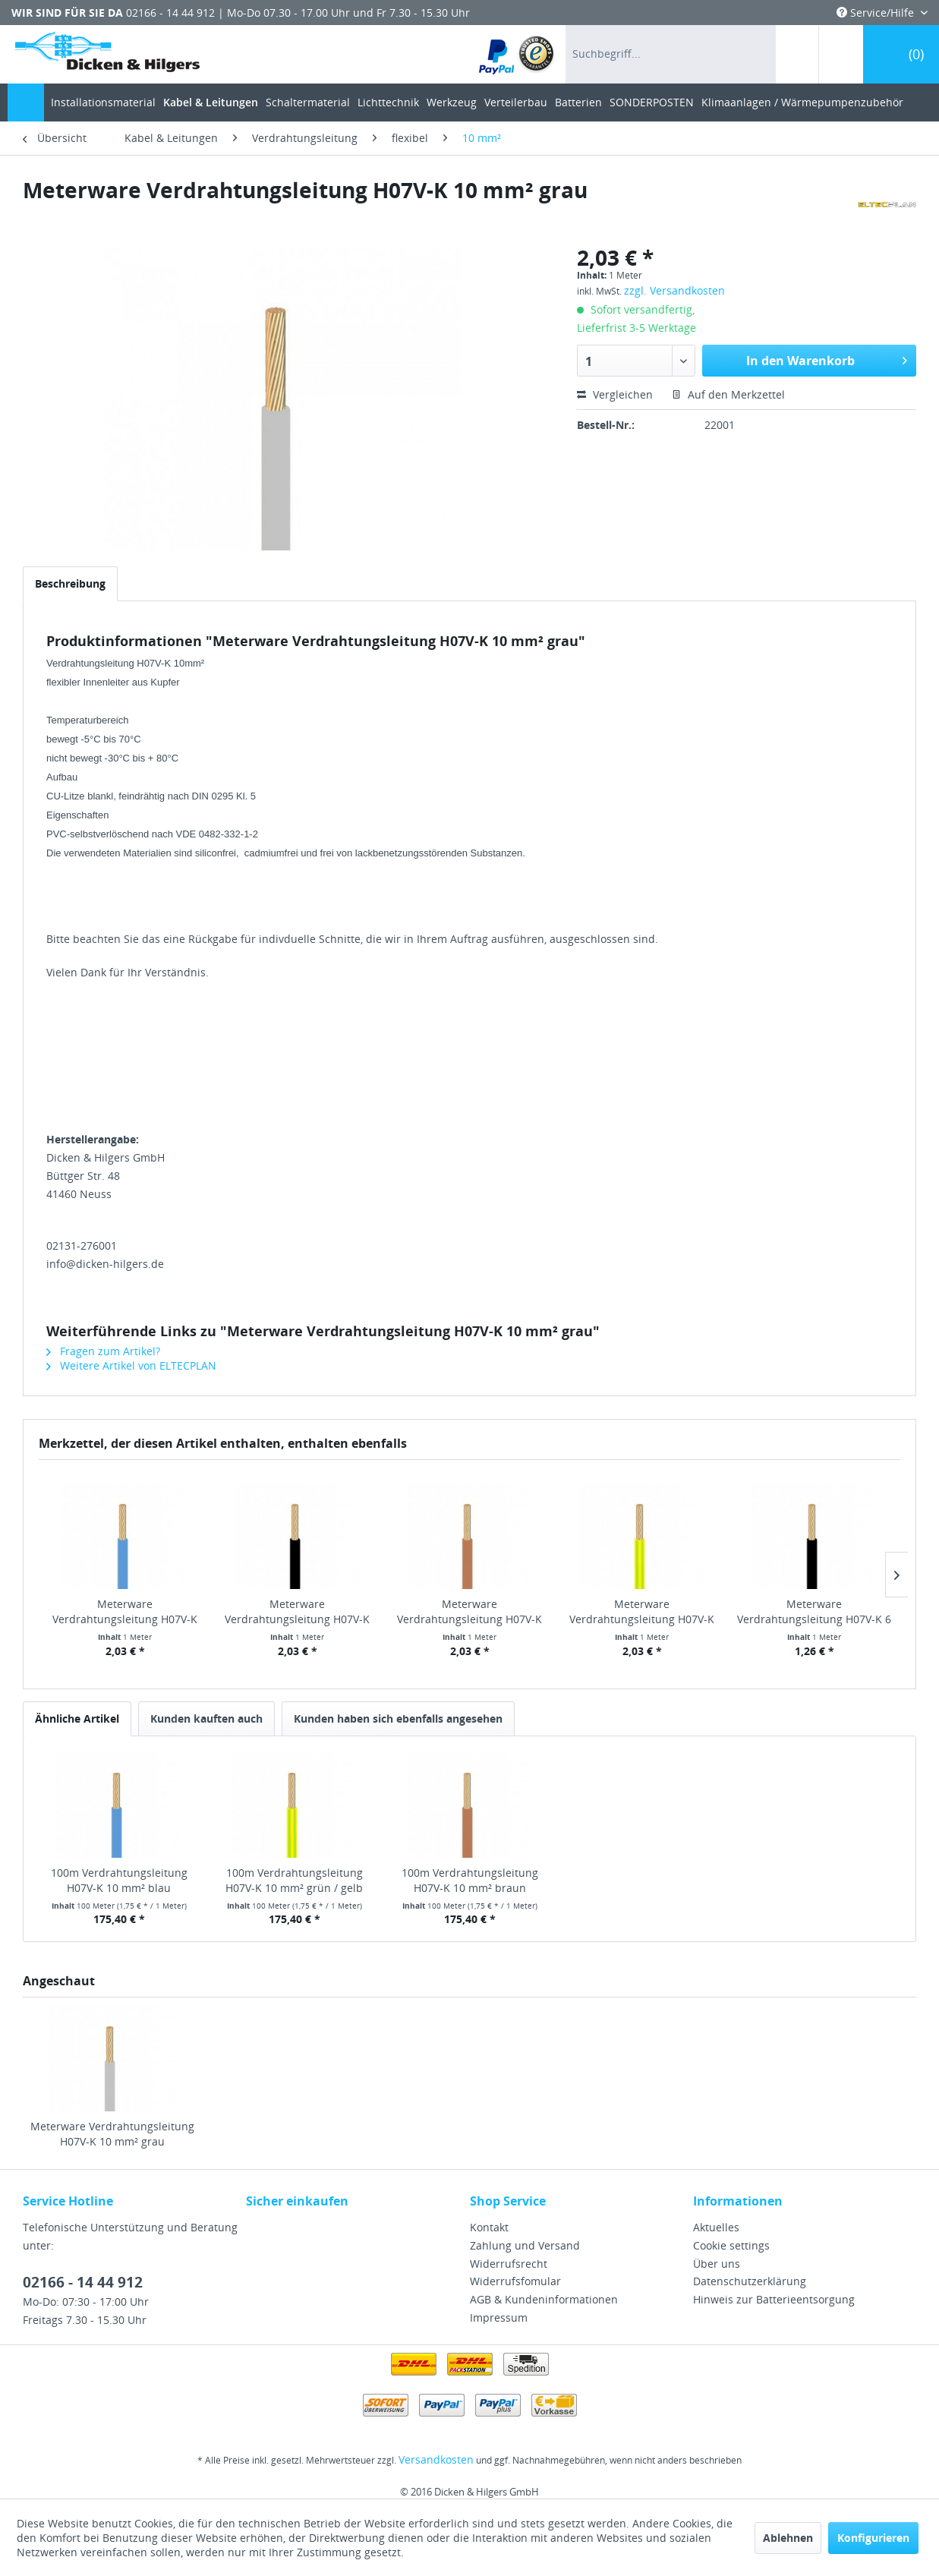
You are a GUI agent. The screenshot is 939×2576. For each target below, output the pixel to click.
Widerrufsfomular (515, 2281)
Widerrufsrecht (508, 2263)
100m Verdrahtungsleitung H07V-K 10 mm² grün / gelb (294, 1880)
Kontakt (489, 2227)
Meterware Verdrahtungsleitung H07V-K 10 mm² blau (124, 1612)
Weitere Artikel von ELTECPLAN (131, 1365)
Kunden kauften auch (206, 1718)
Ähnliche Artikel (77, 1718)
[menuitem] (517, 54)
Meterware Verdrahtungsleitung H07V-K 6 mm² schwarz (814, 1612)
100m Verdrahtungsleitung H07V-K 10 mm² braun (470, 1880)
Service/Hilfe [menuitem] (877, 12)
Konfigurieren (873, 2537)
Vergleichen (615, 394)
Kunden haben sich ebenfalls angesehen (398, 1718)
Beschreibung (70, 583)
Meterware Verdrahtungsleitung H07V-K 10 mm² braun (469, 1612)
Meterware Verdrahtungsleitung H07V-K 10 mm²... (297, 1612)
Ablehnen (788, 2537)
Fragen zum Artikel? (103, 1351)
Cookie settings (731, 2245)
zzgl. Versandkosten (674, 290)
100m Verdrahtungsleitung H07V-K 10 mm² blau (119, 1880)
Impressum (499, 2317)
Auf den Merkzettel (728, 394)
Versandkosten (436, 2459)
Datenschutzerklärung (749, 2281)
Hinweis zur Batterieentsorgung (774, 2299)
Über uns (716, 2263)
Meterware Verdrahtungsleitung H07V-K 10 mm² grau (112, 2134)
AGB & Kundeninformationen (544, 2299)
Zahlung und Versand (525, 2245)
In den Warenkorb (826, 358)
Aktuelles (716, 2227)
